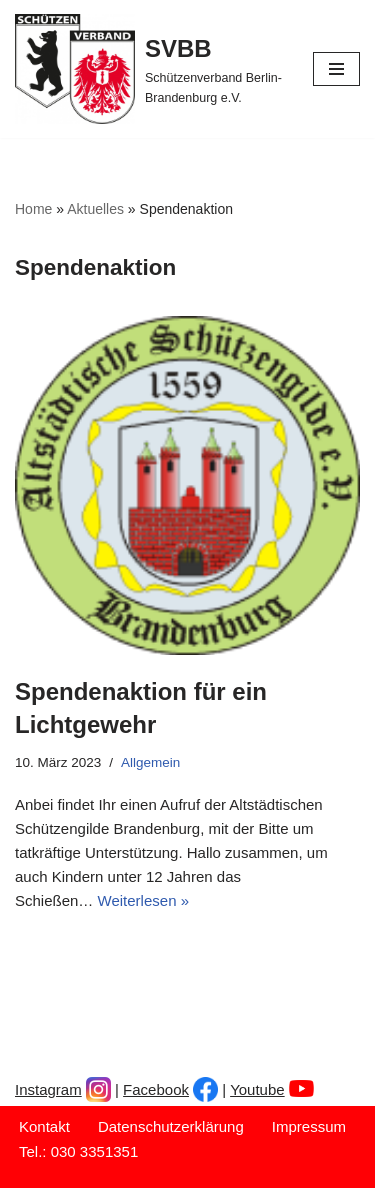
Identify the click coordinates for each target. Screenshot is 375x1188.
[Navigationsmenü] (336, 69)
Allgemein (150, 762)
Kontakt (44, 1126)
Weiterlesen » (143, 900)
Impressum (309, 1126)
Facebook (156, 1089)
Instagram (48, 1089)
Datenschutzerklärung (171, 1126)
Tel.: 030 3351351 (78, 1151)
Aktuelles (95, 209)
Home (33, 209)
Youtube (257, 1089)
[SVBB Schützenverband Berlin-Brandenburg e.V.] (149, 69)
